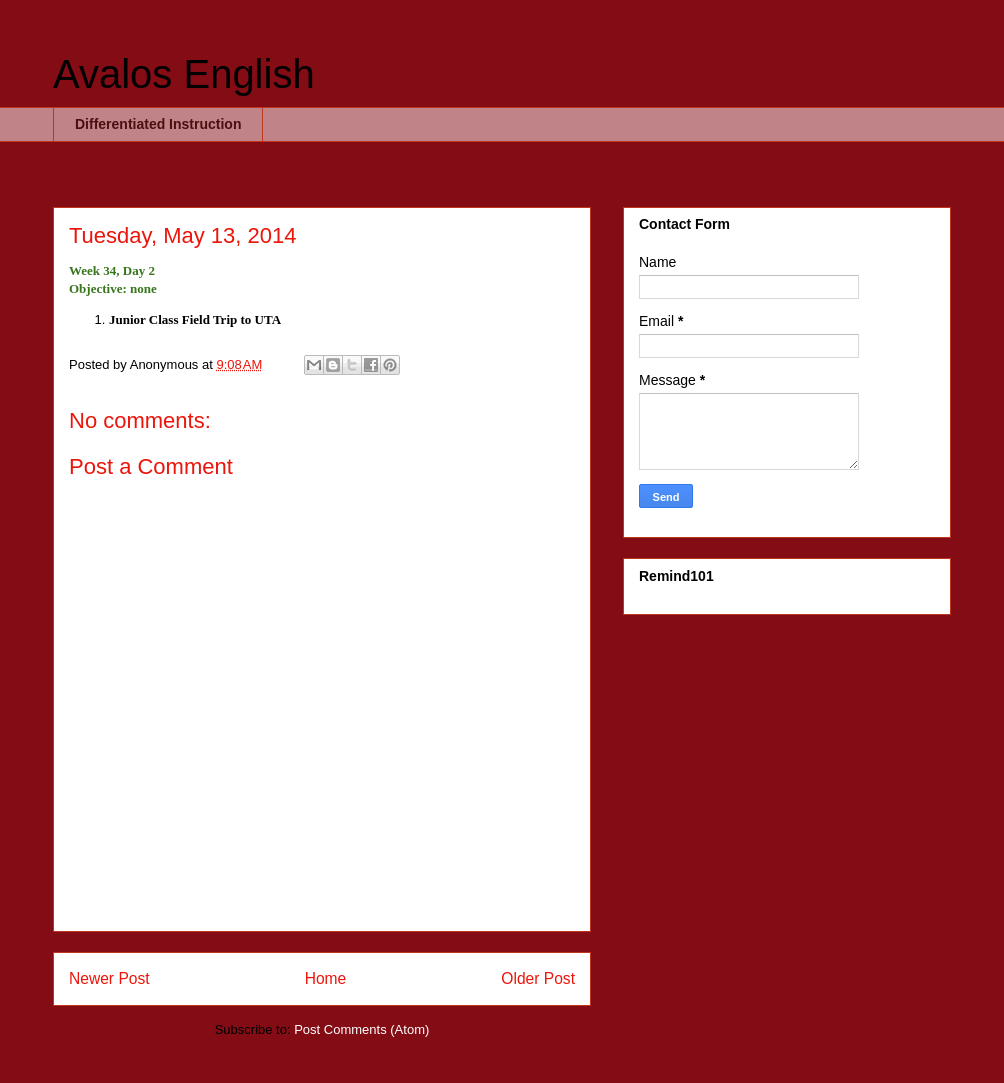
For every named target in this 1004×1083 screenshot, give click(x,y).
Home (326, 978)
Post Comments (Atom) (361, 1029)
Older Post (538, 978)
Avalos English (184, 74)
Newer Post (109, 978)
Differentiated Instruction (158, 124)
